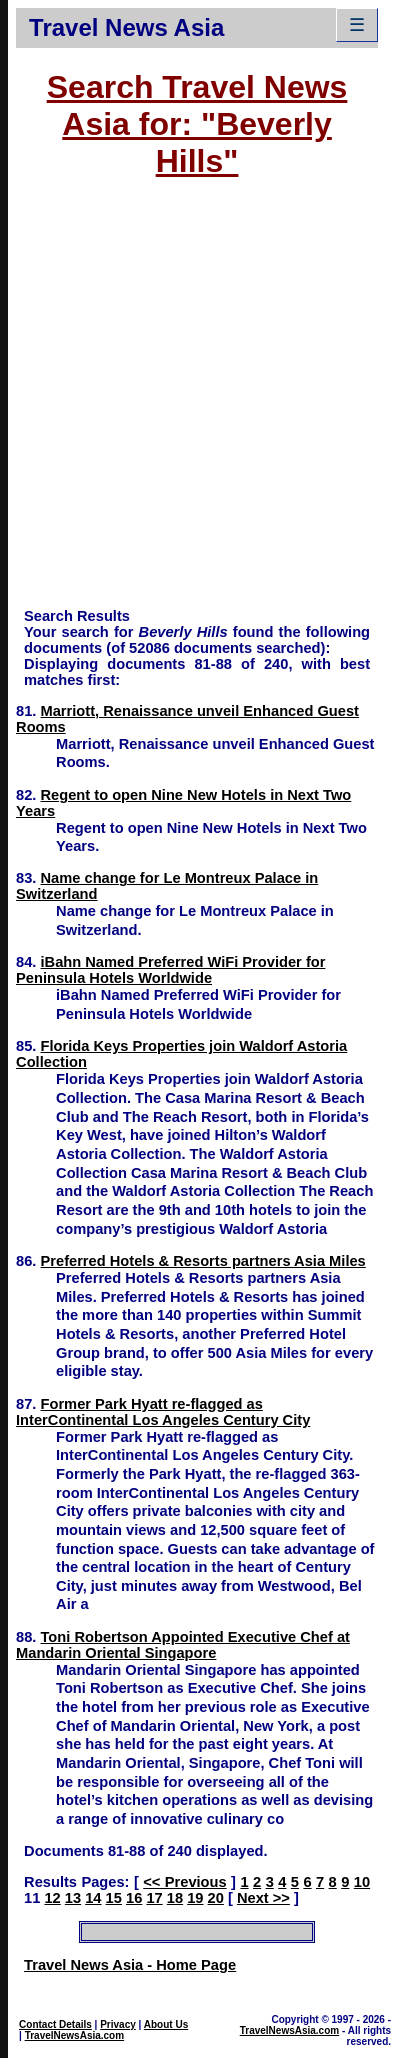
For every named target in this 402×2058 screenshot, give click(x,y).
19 (195, 1898)
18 (175, 1898)
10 (362, 1882)
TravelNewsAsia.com (75, 2035)
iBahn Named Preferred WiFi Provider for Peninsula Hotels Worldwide (170, 970)
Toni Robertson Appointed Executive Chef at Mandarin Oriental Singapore (183, 1645)
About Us (166, 2024)
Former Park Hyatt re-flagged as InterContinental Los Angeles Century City (163, 1412)
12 (52, 1898)
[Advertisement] (188, 402)
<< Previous (184, 1882)
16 (134, 1898)
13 (73, 1898)
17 (154, 1898)
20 (216, 1898)
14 (93, 1898)
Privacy (118, 2024)
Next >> (263, 1898)
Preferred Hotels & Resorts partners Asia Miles (203, 1261)
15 (114, 1898)
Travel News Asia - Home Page (130, 1965)
